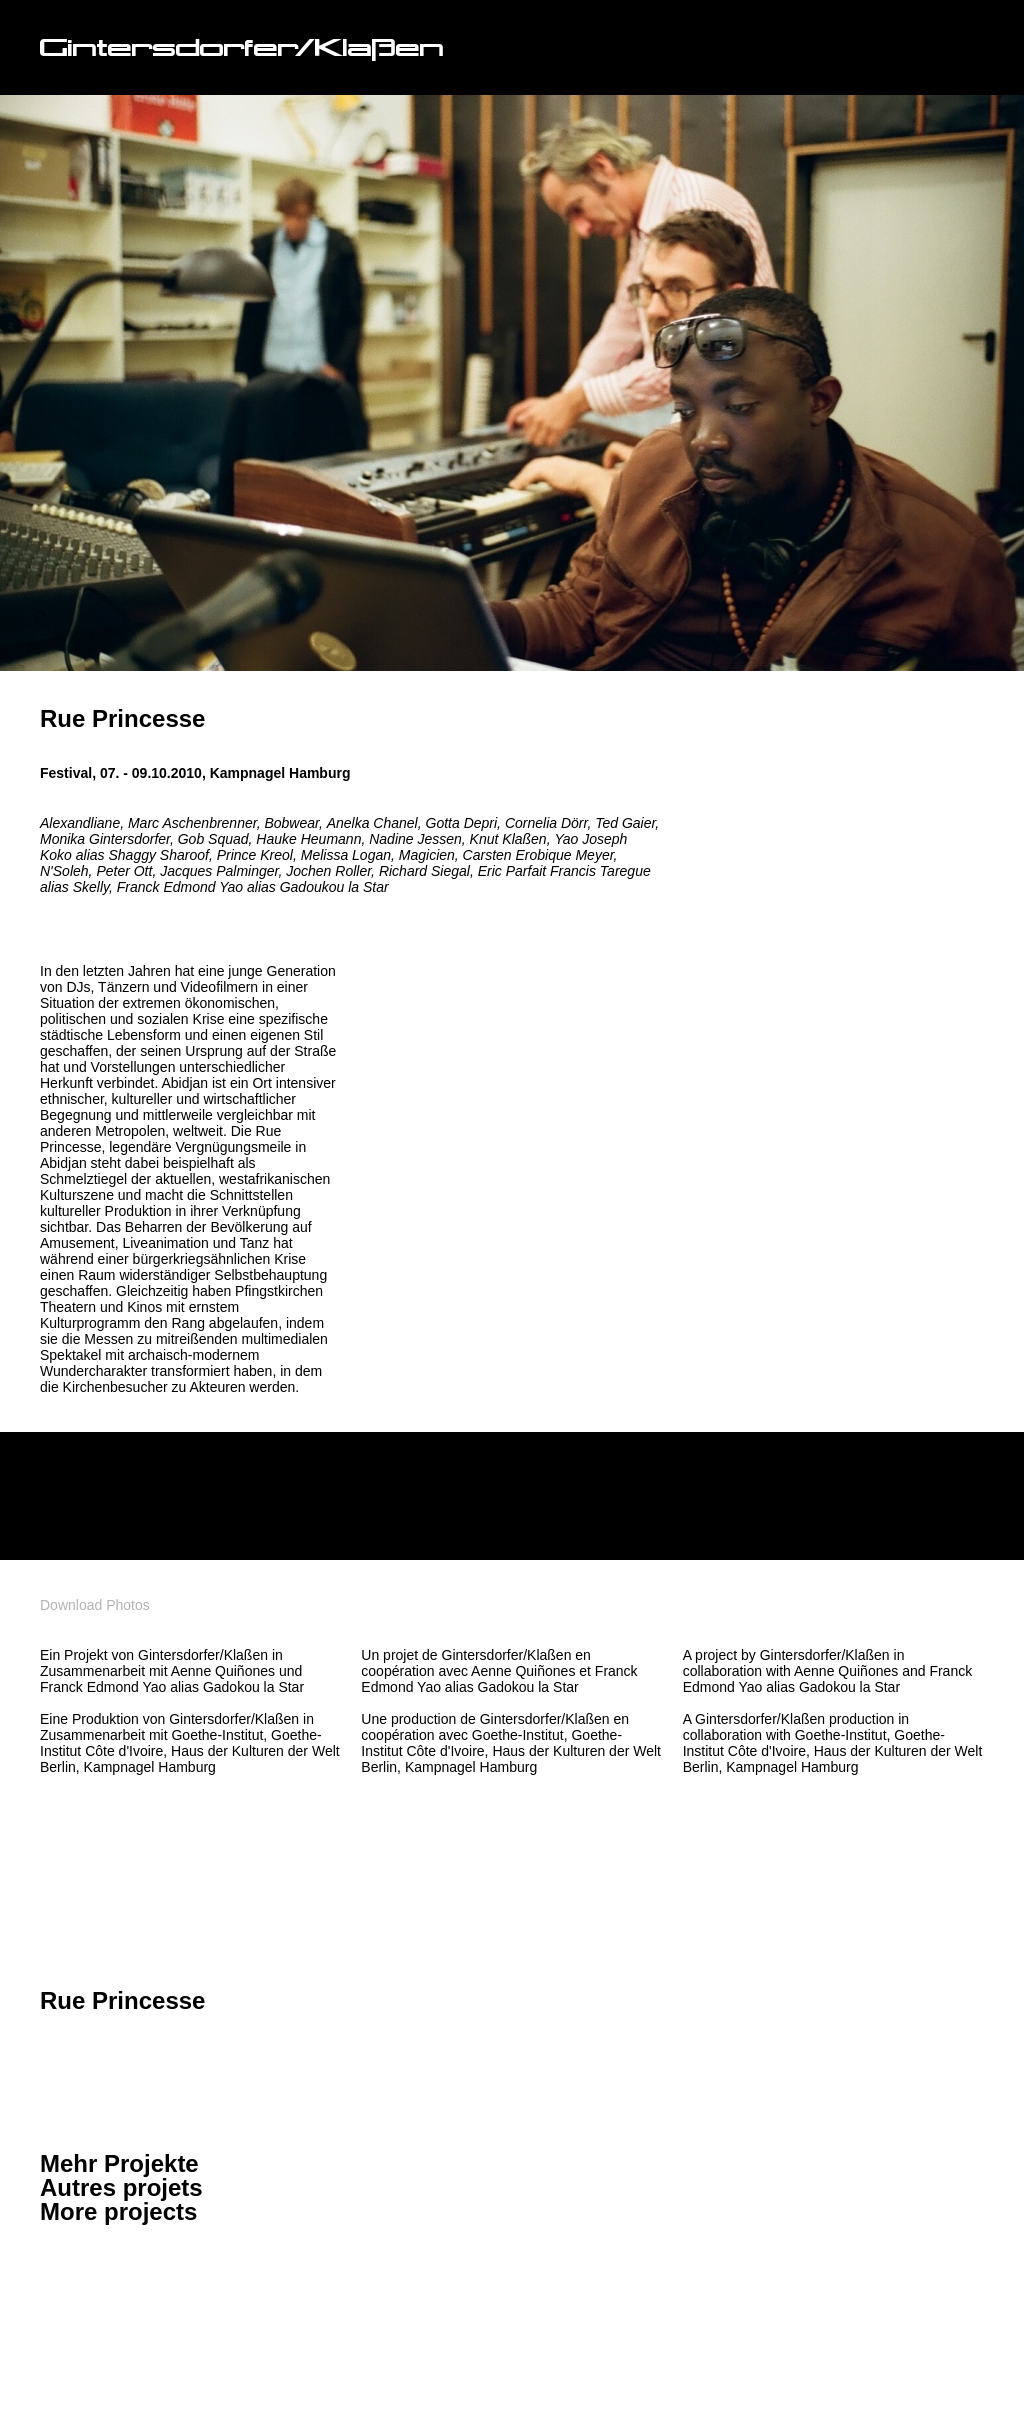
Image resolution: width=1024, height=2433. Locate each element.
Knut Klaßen (508, 839)
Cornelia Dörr (546, 823)
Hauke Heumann (308, 839)
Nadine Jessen (415, 839)
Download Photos (95, 1605)
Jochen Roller (328, 871)
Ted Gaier (625, 823)
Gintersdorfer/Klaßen (242, 50)
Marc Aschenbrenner (192, 823)
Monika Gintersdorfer (105, 839)
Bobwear (291, 823)
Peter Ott (124, 871)
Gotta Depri (462, 823)
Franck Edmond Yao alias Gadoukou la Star (253, 887)
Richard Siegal (424, 871)
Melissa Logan (346, 855)
